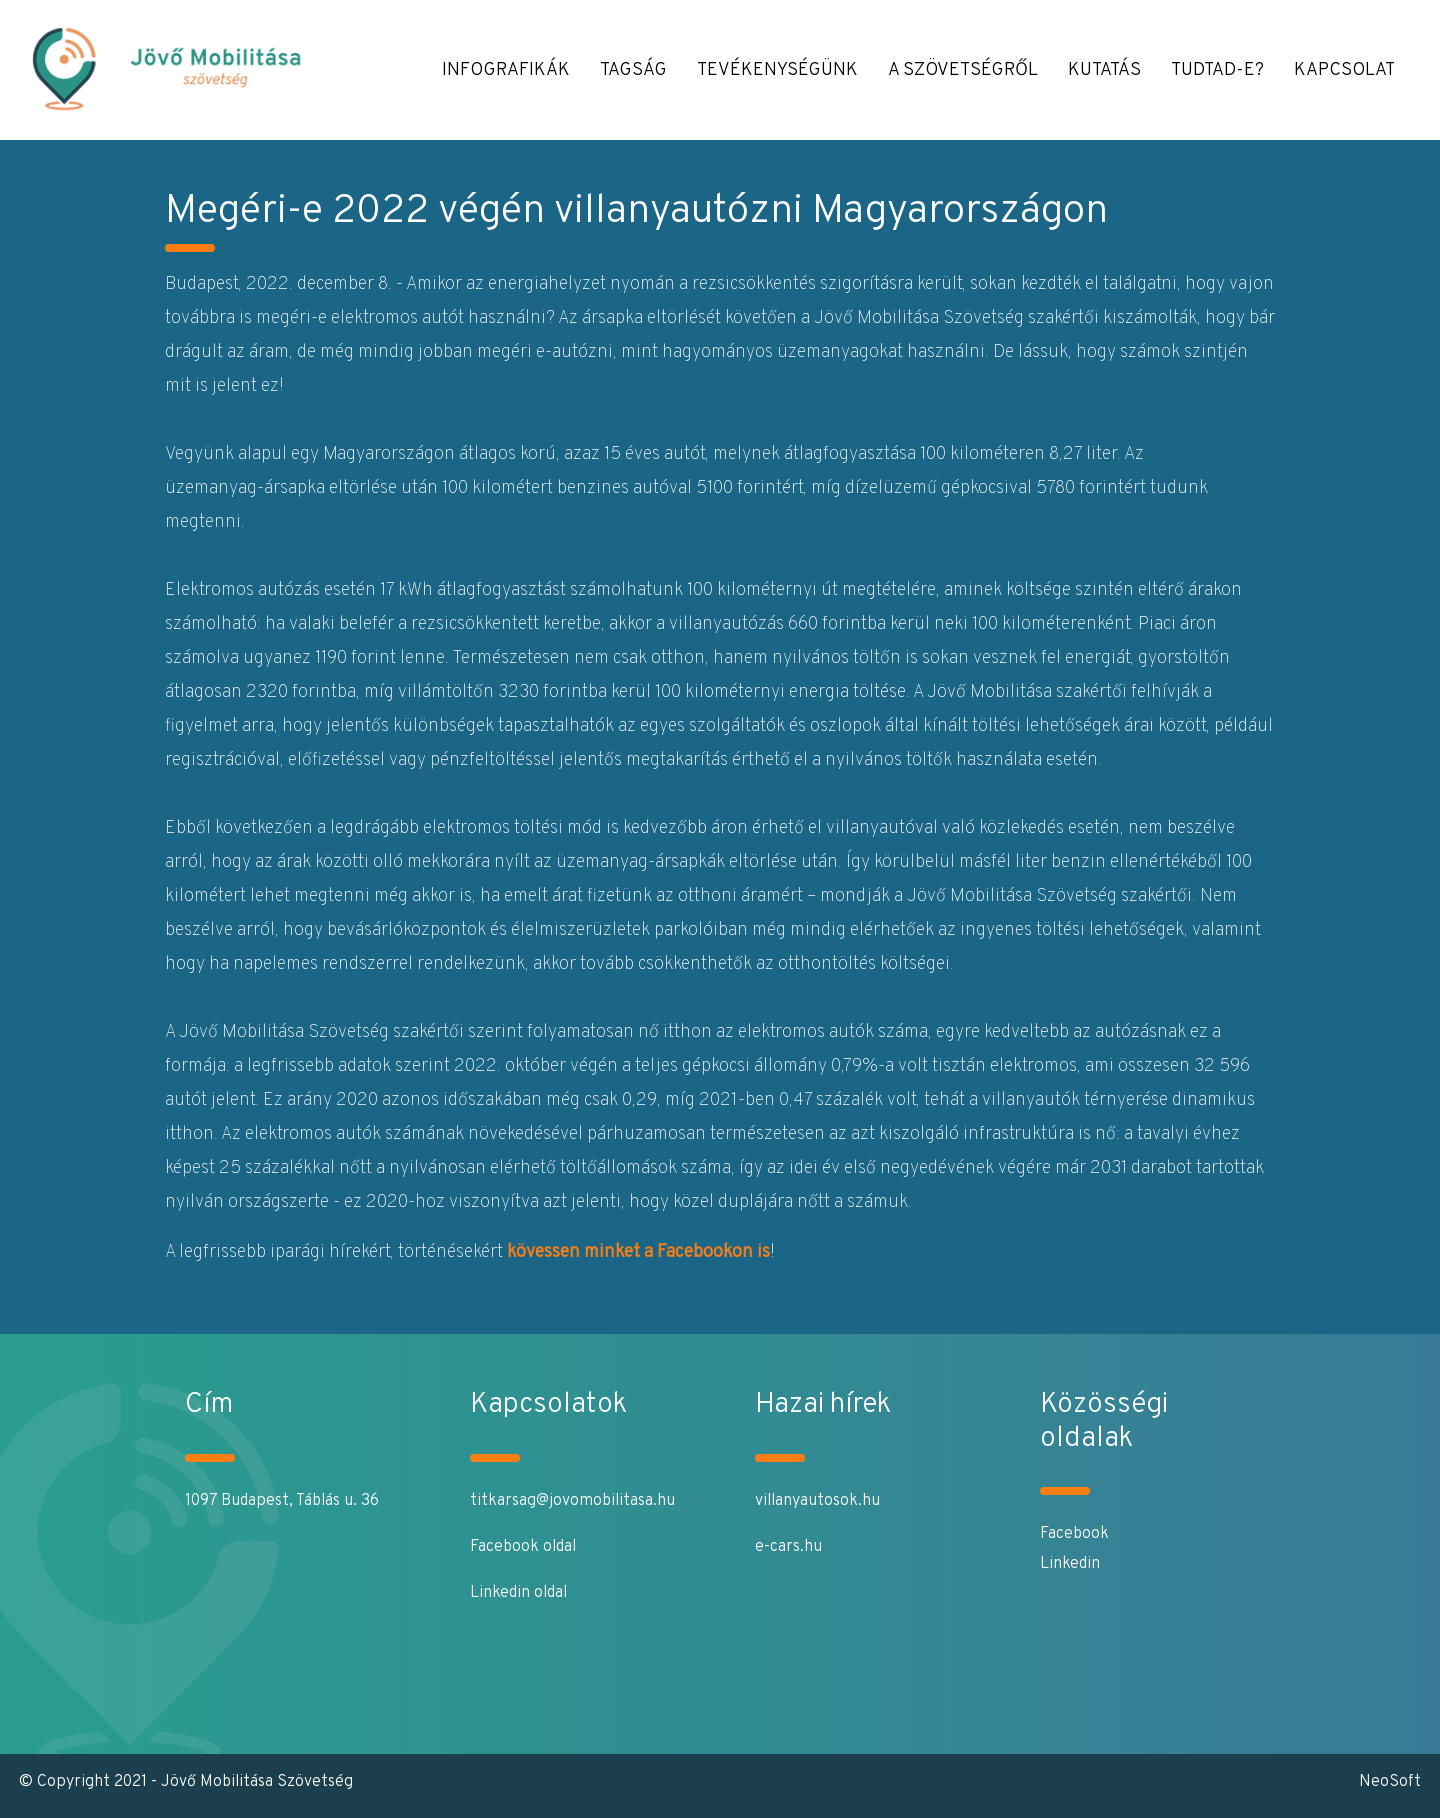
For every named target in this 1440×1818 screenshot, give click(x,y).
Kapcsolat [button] (1344, 70)
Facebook (1074, 1534)
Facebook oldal (523, 1547)
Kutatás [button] (1104, 70)
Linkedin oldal (518, 1593)
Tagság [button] (633, 70)
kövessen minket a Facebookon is (638, 1252)
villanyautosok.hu (817, 1501)
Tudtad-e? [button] (1217, 70)
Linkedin (1070, 1564)
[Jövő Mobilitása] (191, 70)
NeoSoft (1390, 1782)
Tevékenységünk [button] (777, 70)
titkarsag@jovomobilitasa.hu (572, 1501)
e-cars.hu (788, 1547)
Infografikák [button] (506, 70)
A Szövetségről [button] (963, 70)
